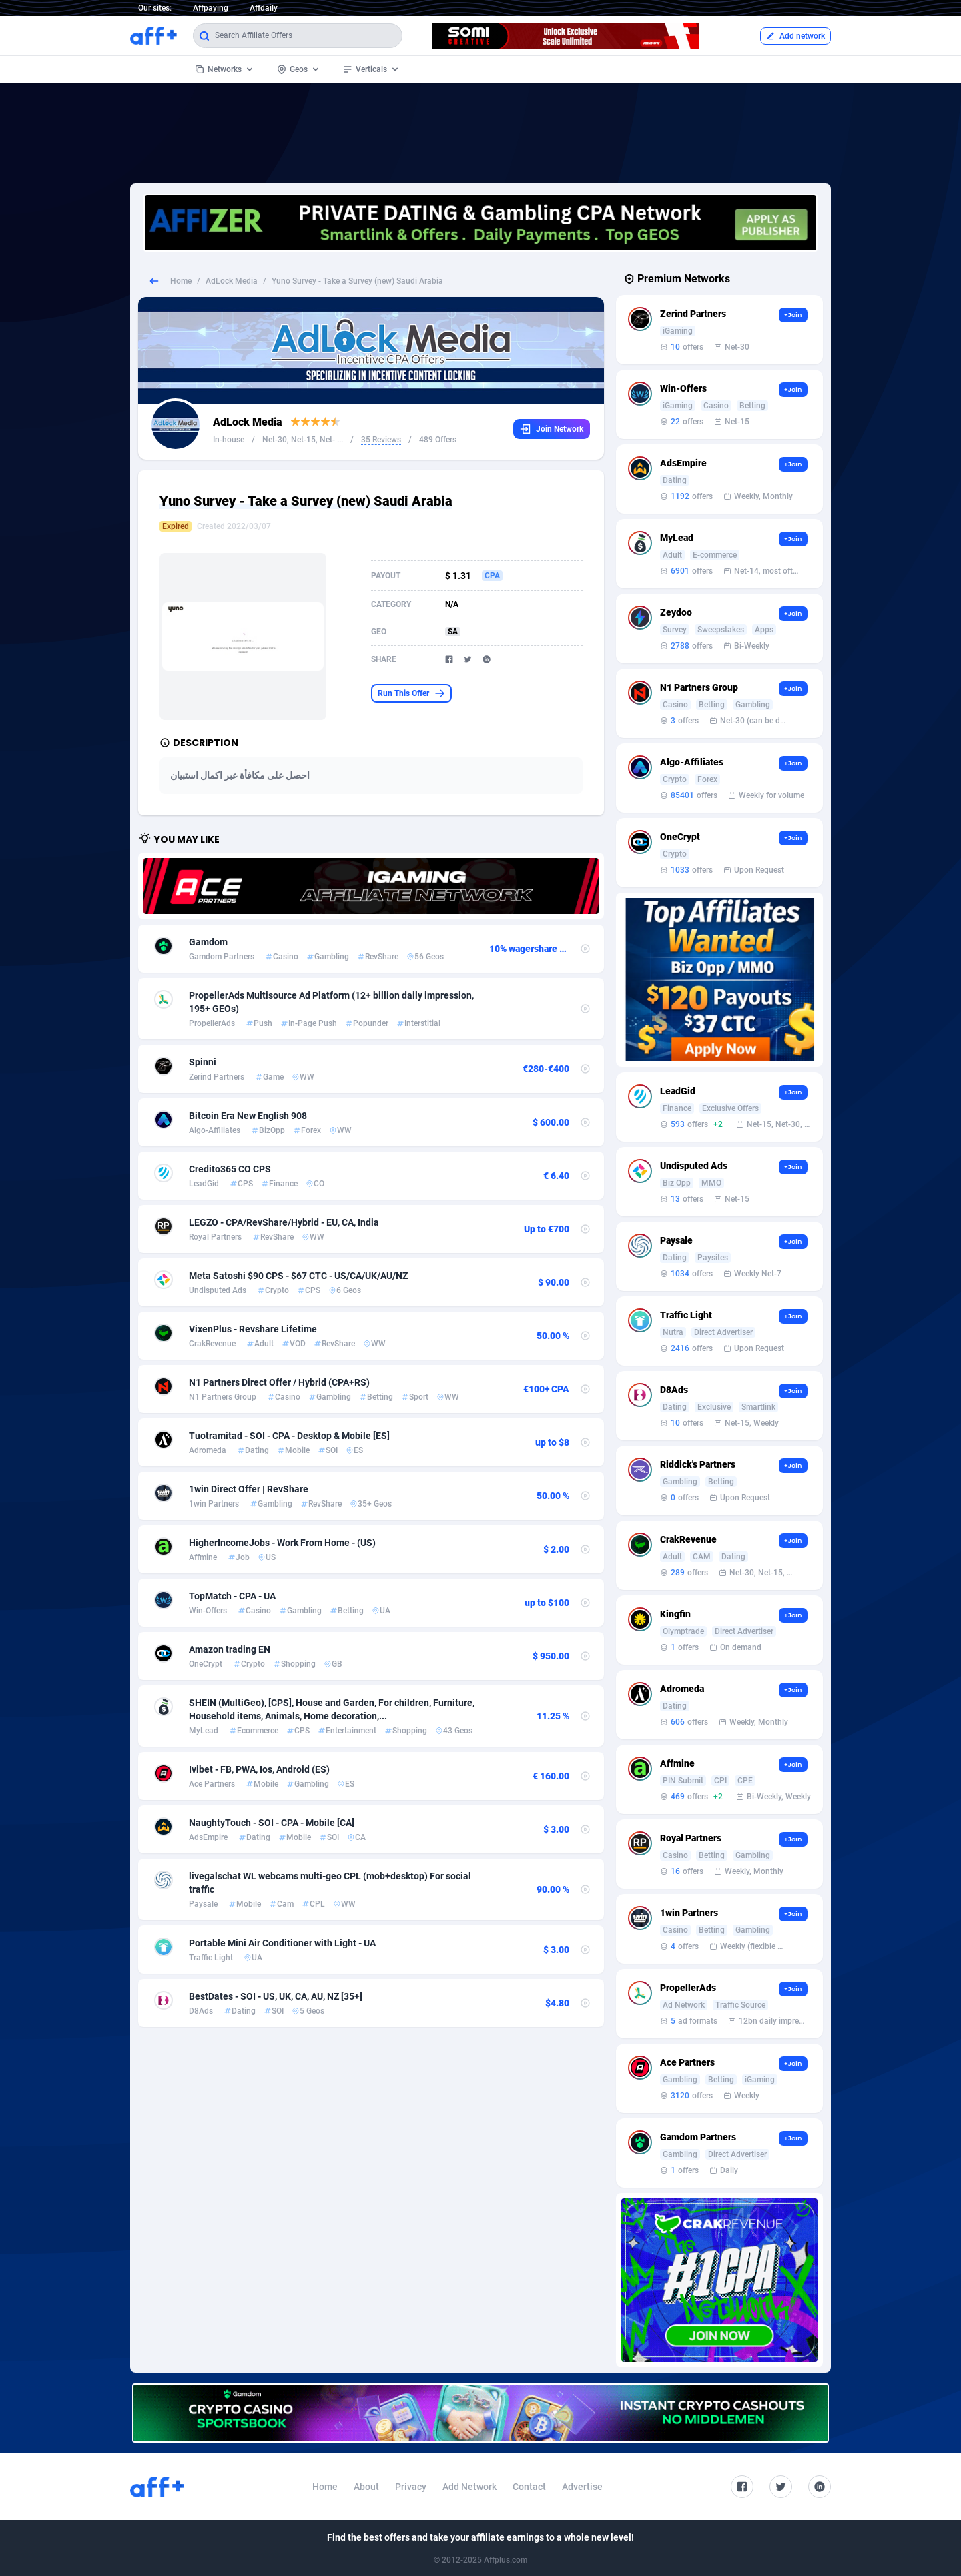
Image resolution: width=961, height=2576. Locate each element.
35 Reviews (381, 439)
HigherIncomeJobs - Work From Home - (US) (282, 1542)
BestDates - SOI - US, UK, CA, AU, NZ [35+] (275, 1996)
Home (181, 281)
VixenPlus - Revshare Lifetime (253, 1329)
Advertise (582, 2486)
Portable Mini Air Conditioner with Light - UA (282, 1943)
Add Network (469, 2486)
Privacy (410, 2486)
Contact (529, 2486)
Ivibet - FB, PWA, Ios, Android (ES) (259, 1769)
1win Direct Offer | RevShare (248, 1489)
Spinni (202, 1062)
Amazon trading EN (229, 1649)
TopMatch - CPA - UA (232, 1596)
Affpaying (210, 8)
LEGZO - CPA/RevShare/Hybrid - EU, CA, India (284, 1222)
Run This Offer (411, 693)
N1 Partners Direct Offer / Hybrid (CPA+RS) (279, 1382)
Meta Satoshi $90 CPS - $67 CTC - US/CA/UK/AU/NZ (298, 1275)
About (366, 2486)
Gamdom (208, 942)
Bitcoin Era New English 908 (248, 1115)
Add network (795, 36)
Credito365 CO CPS (230, 1169)
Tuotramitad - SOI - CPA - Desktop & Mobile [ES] (289, 1435)
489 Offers (437, 439)
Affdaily (264, 8)
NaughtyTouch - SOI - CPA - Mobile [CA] (271, 1822)
